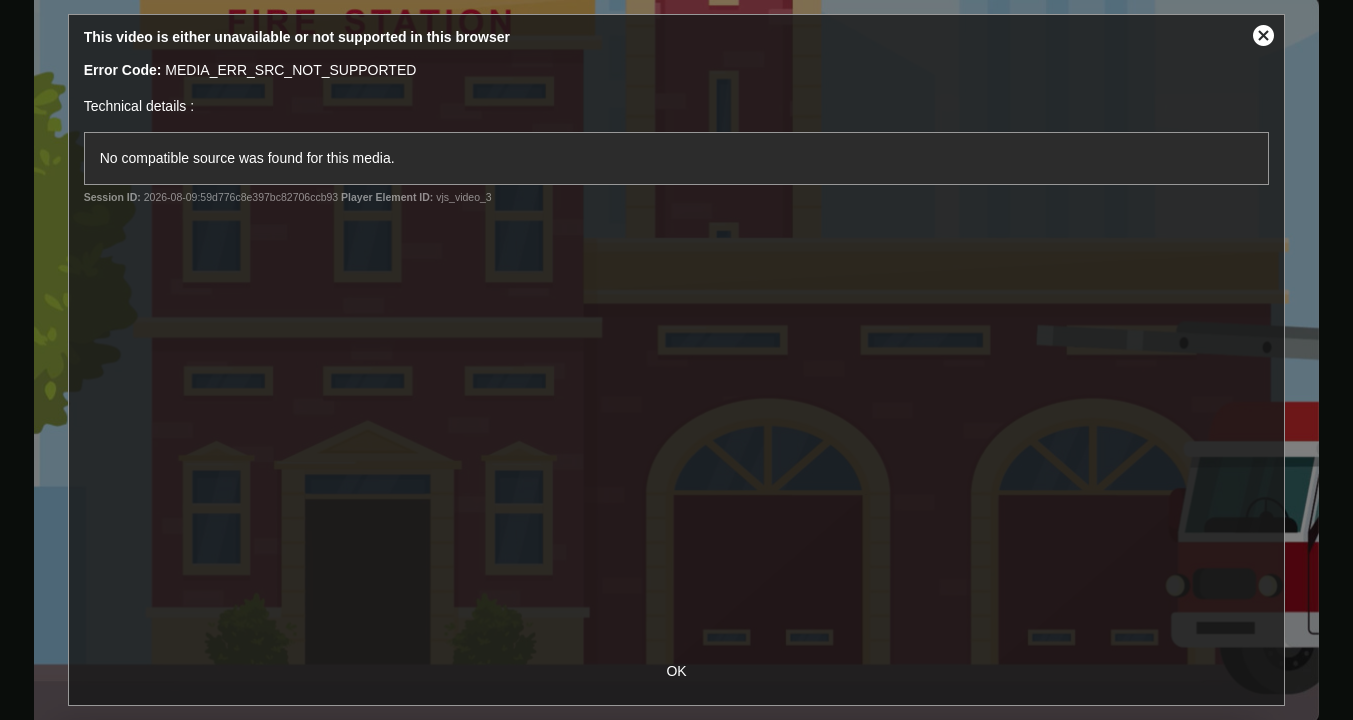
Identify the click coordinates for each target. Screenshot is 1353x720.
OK (676, 671)
